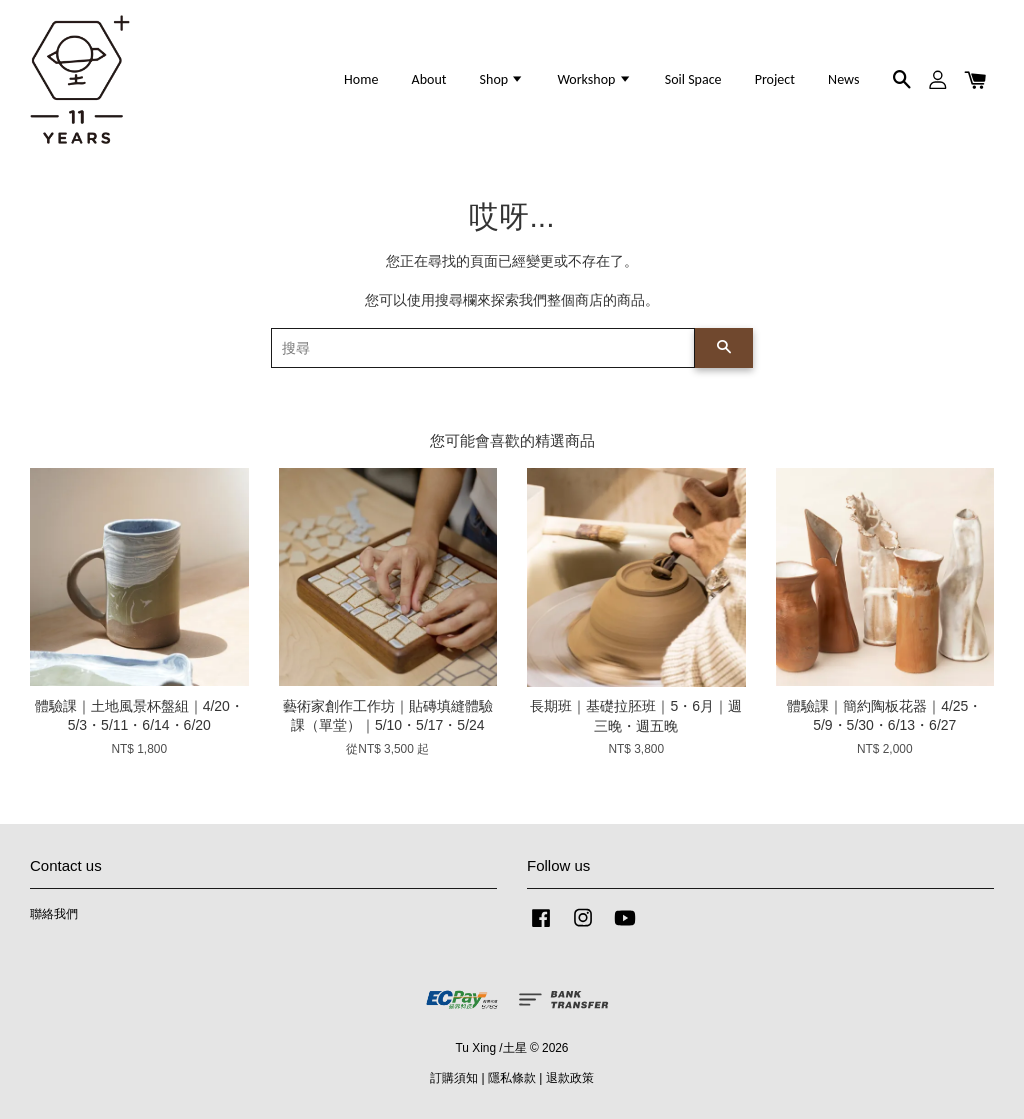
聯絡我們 (54, 914)
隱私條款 (512, 1078)
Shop (502, 79)
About (429, 79)
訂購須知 (454, 1078)
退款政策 (570, 1078)
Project (775, 79)
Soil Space (693, 79)
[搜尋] (483, 348)
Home (361, 79)
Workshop (594, 79)
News (843, 79)
